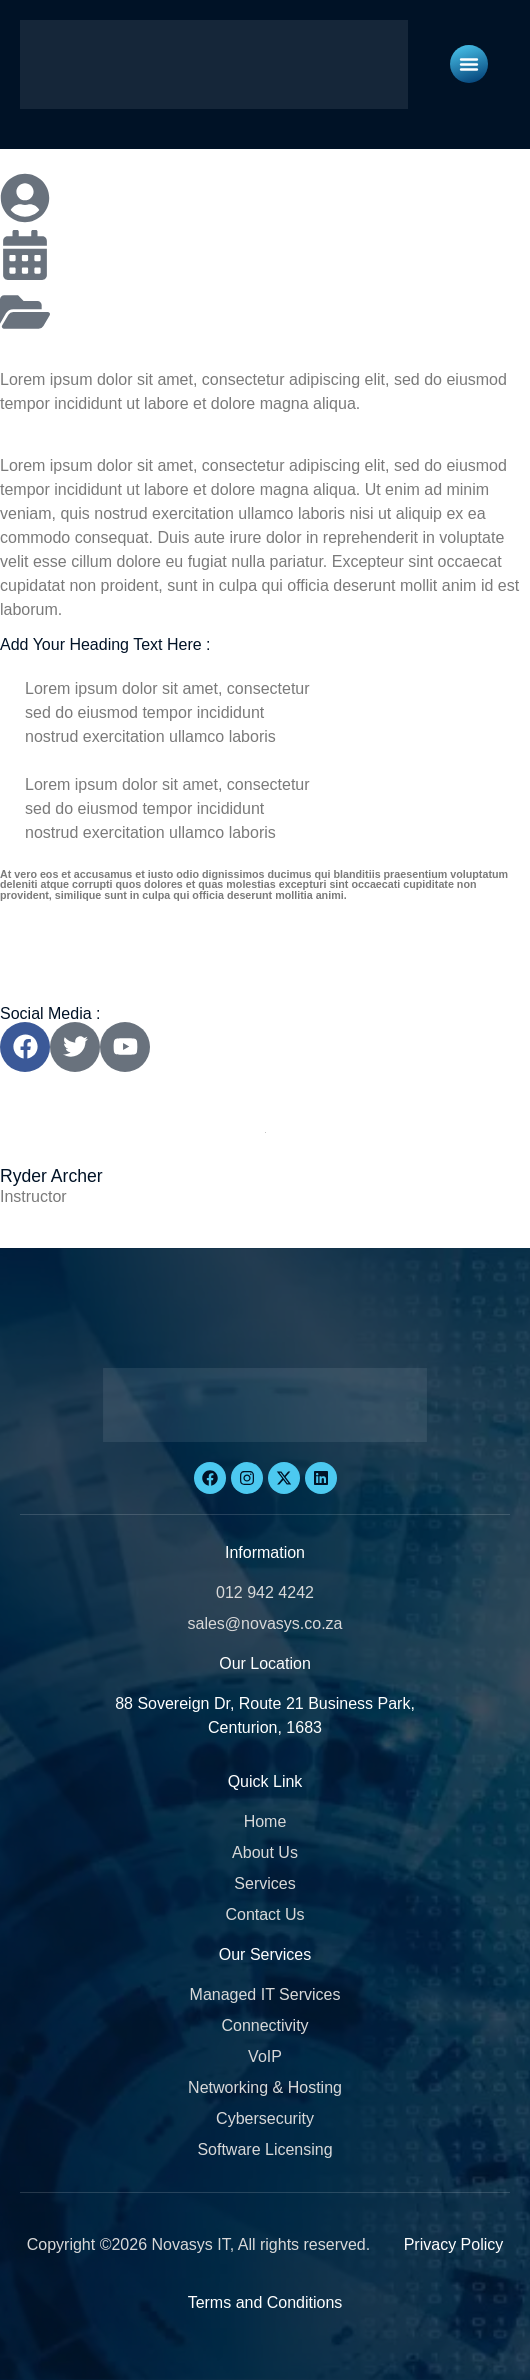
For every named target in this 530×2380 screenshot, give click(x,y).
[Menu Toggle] (469, 64)
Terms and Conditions (265, 2302)
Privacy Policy (454, 2244)
